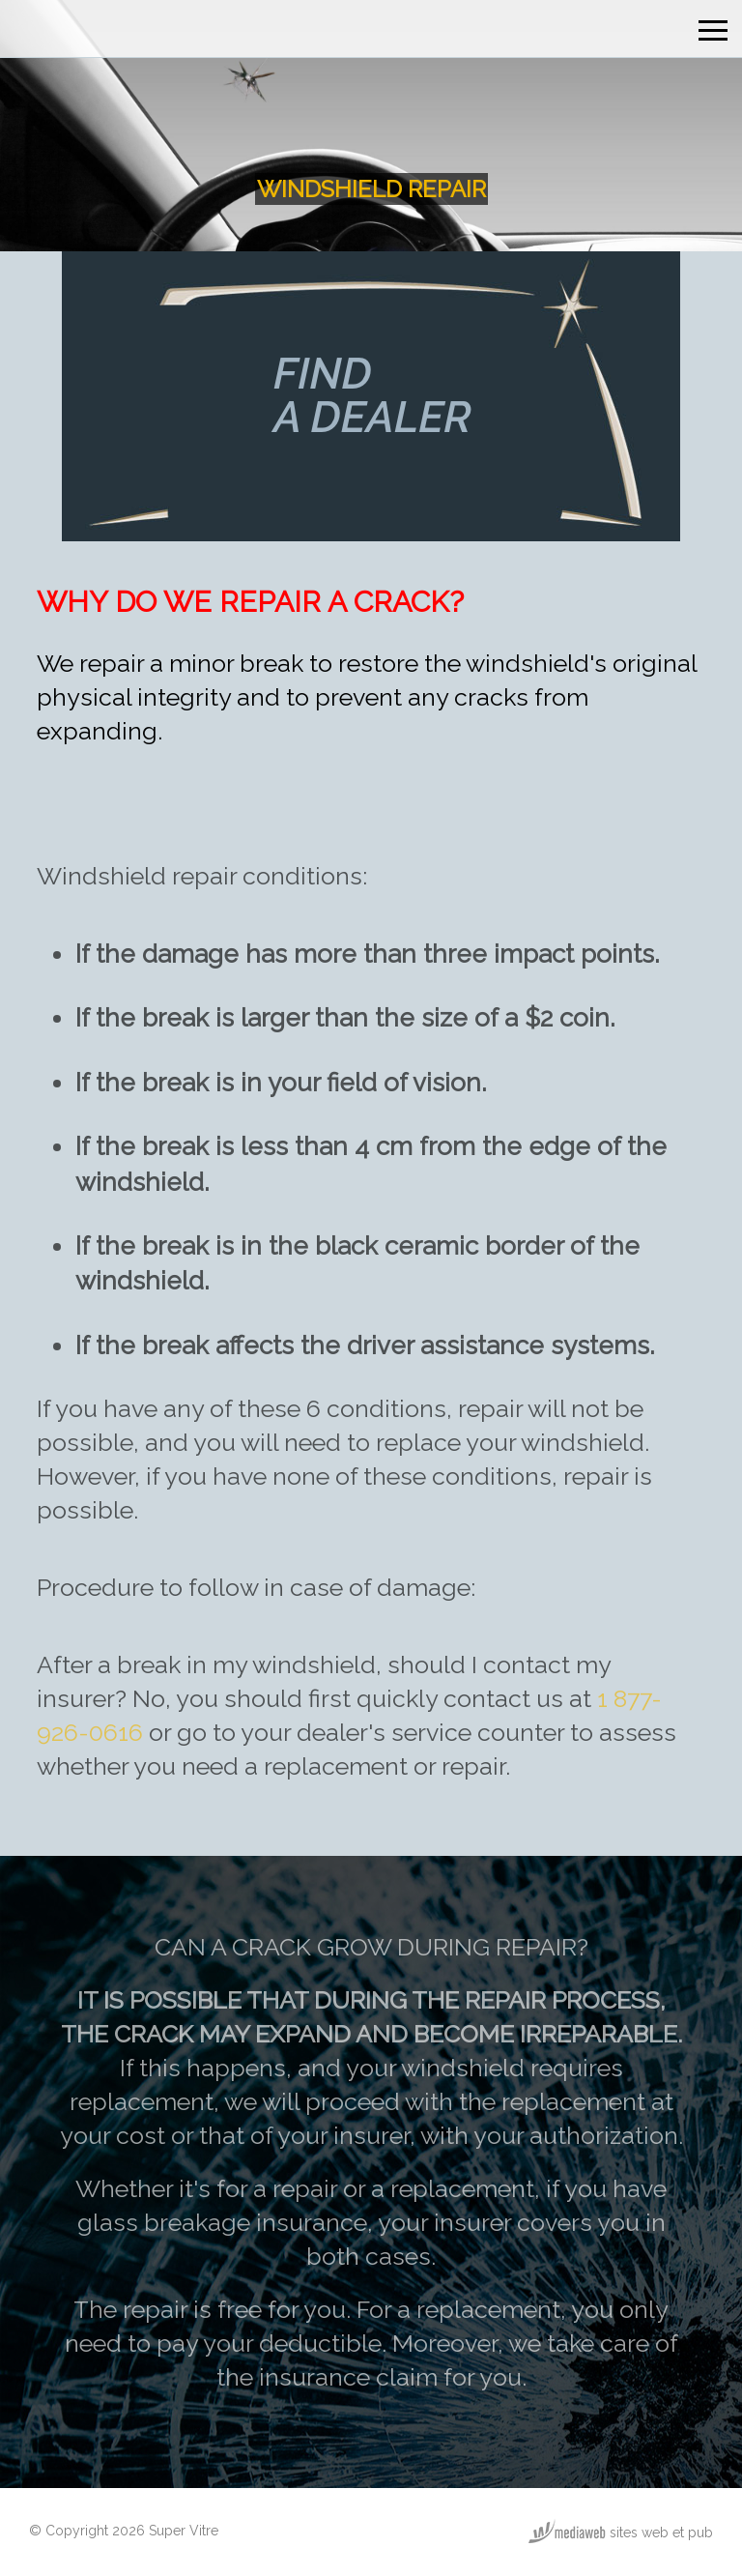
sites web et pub (620, 2532)
